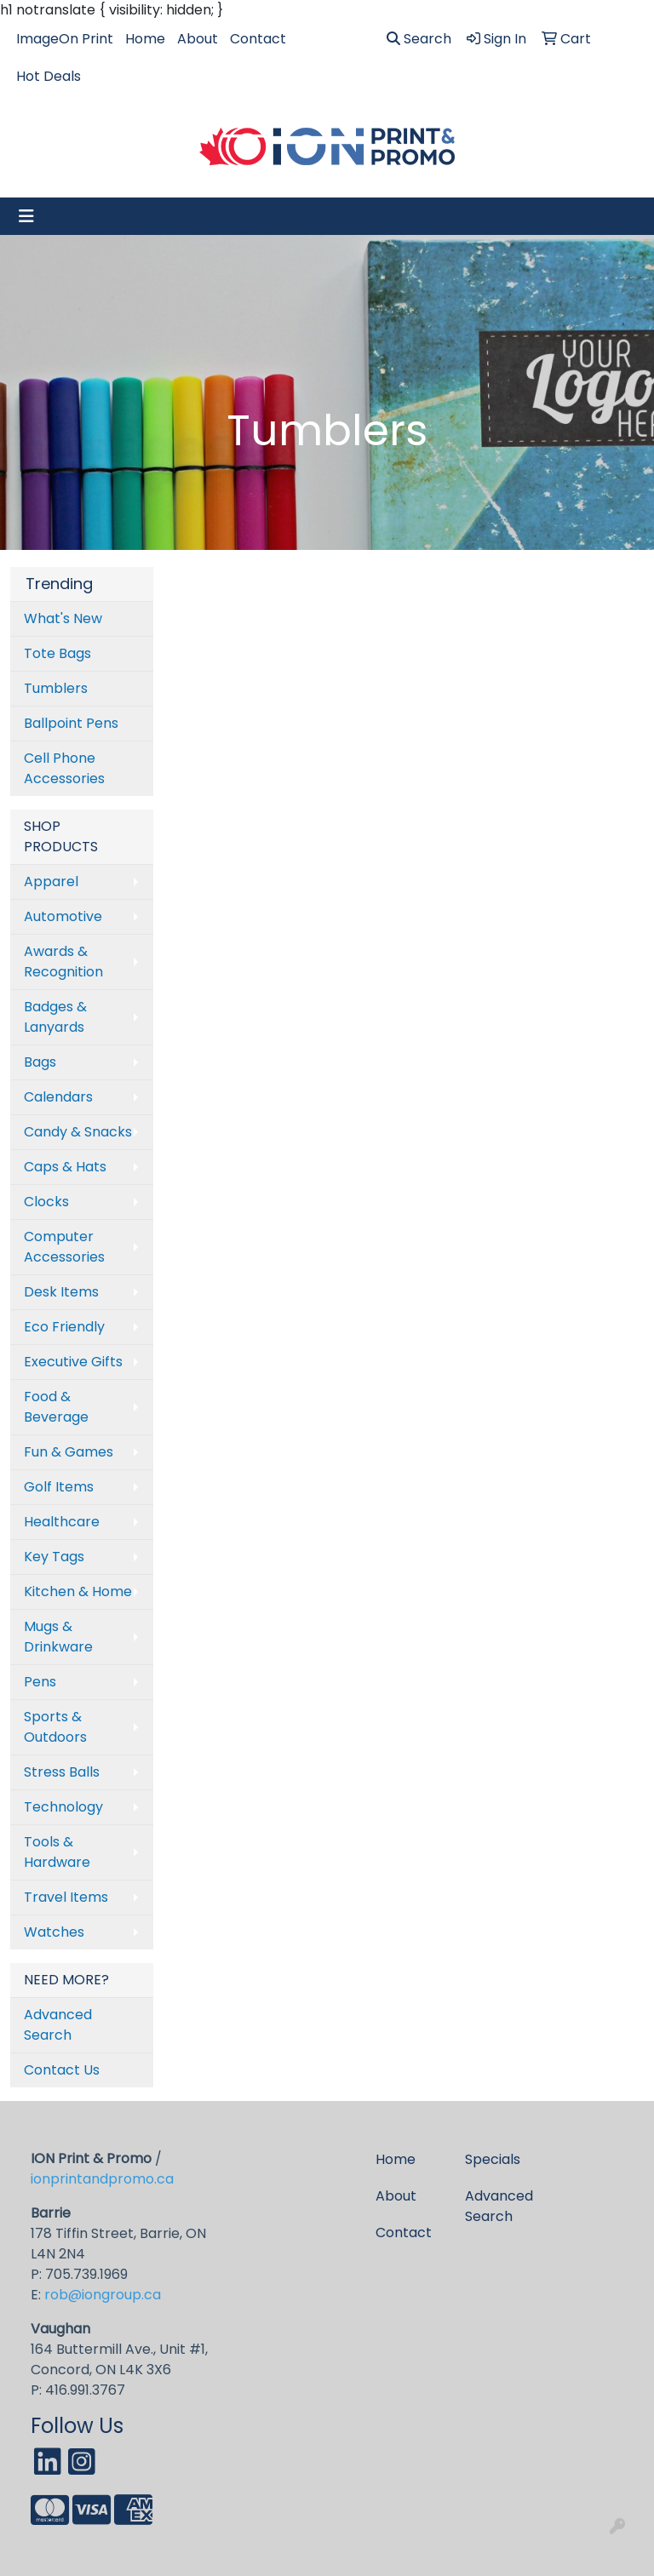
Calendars (58, 1097)
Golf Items (59, 1487)
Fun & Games (68, 1452)
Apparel (51, 881)
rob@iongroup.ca (102, 2294)
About (197, 39)
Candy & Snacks (78, 1132)
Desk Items (61, 1292)
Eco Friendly (64, 1327)
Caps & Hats (65, 1166)
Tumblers (56, 688)
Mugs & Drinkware (58, 1637)
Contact (258, 39)
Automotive (63, 916)
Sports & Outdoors (55, 1727)
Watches (54, 1932)
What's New (63, 618)
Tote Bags (57, 653)
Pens (40, 1682)
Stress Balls (62, 1772)
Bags (40, 1062)
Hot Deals (48, 76)
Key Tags (54, 1556)
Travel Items (66, 1897)
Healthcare (62, 1521)
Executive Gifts (73, 1361)
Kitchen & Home (78, 1591)
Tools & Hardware (57, 1852)
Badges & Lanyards (55, 1017)
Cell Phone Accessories (64, 768)
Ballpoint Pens (71, 723)
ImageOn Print (64, 39)
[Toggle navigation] (26, 216)
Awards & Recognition (63, 962)
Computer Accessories (64, 1247)
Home (145, 39)
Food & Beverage (56, 1407)
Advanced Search (58, 2025)
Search (419, 39)
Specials (492, 2159)
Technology (63, 1807)
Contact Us (62, 2070)
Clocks (46, 1201)
